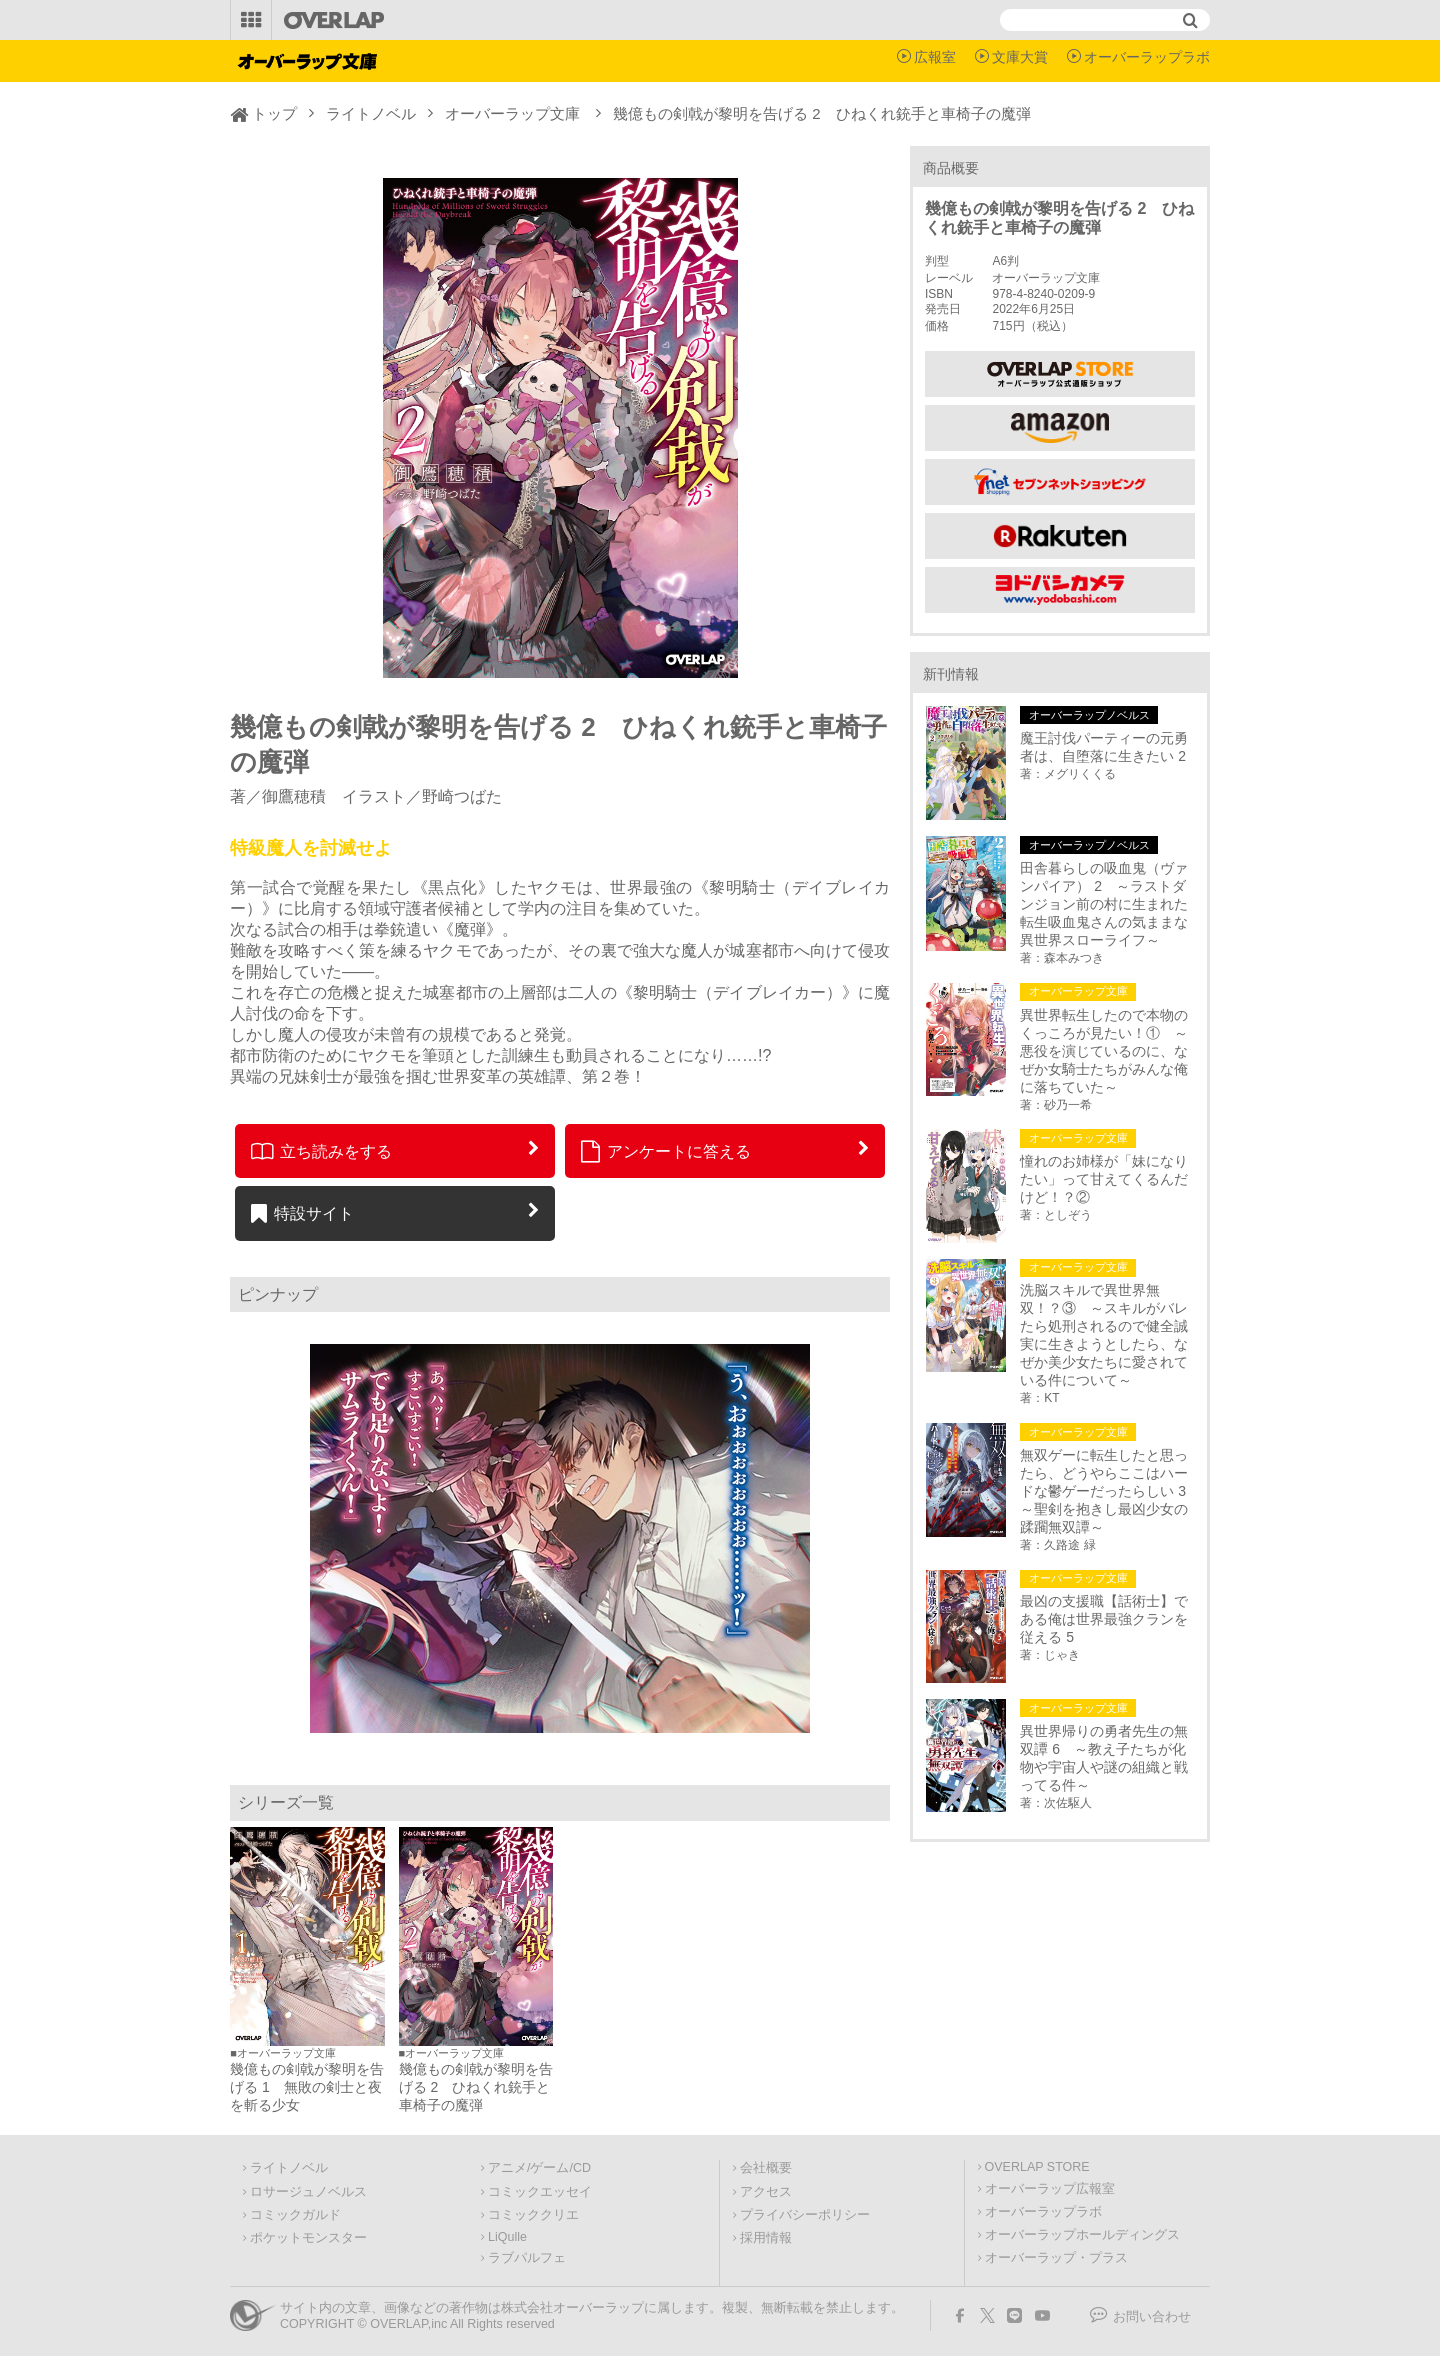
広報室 (935, 57)
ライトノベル (371, 113)
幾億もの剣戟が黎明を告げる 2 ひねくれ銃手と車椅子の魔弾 (476, 2087)
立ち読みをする (321, 1151)
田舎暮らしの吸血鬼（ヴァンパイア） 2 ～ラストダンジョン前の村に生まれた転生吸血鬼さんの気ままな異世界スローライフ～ (1104, 904)
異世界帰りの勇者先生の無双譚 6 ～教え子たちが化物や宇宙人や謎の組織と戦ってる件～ (1104, 1758)
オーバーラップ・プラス (1056, 2258)
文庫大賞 (1020, 57)
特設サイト (302, 1213)
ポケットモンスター (308, 2238)
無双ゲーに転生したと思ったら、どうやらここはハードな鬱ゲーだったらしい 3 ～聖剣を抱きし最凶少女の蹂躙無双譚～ (1107, 1491)
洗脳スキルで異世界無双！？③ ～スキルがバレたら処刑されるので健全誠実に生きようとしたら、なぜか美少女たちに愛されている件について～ (1104, 1335)
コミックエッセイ (540, 2192)
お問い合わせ (1152, 2317)
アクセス (766, 2192)
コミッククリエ (533, 2215)
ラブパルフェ (527, 2258)
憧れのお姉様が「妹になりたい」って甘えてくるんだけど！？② (1104, 1179)
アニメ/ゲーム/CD (539, 2168)
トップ (274, 113)
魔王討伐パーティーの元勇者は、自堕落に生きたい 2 (1104, 747)
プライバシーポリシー (805, 2215)
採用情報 (766, 2238)
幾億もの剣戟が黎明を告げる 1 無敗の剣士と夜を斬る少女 (307, 2087)
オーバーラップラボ (1147, 57)
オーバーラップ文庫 (512, 113)
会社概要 (766, 2168)
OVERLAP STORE (1037, 2167)
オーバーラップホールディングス (1082, 2235)
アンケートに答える (666, 1151)
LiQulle (507, 2237)
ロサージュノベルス (308, 2192)
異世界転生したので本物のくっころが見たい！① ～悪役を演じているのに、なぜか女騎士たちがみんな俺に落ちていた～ (1104, 1051)
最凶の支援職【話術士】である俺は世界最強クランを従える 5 (1104, 1619)
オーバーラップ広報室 (1050, 2189)
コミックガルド (295, 2215)
